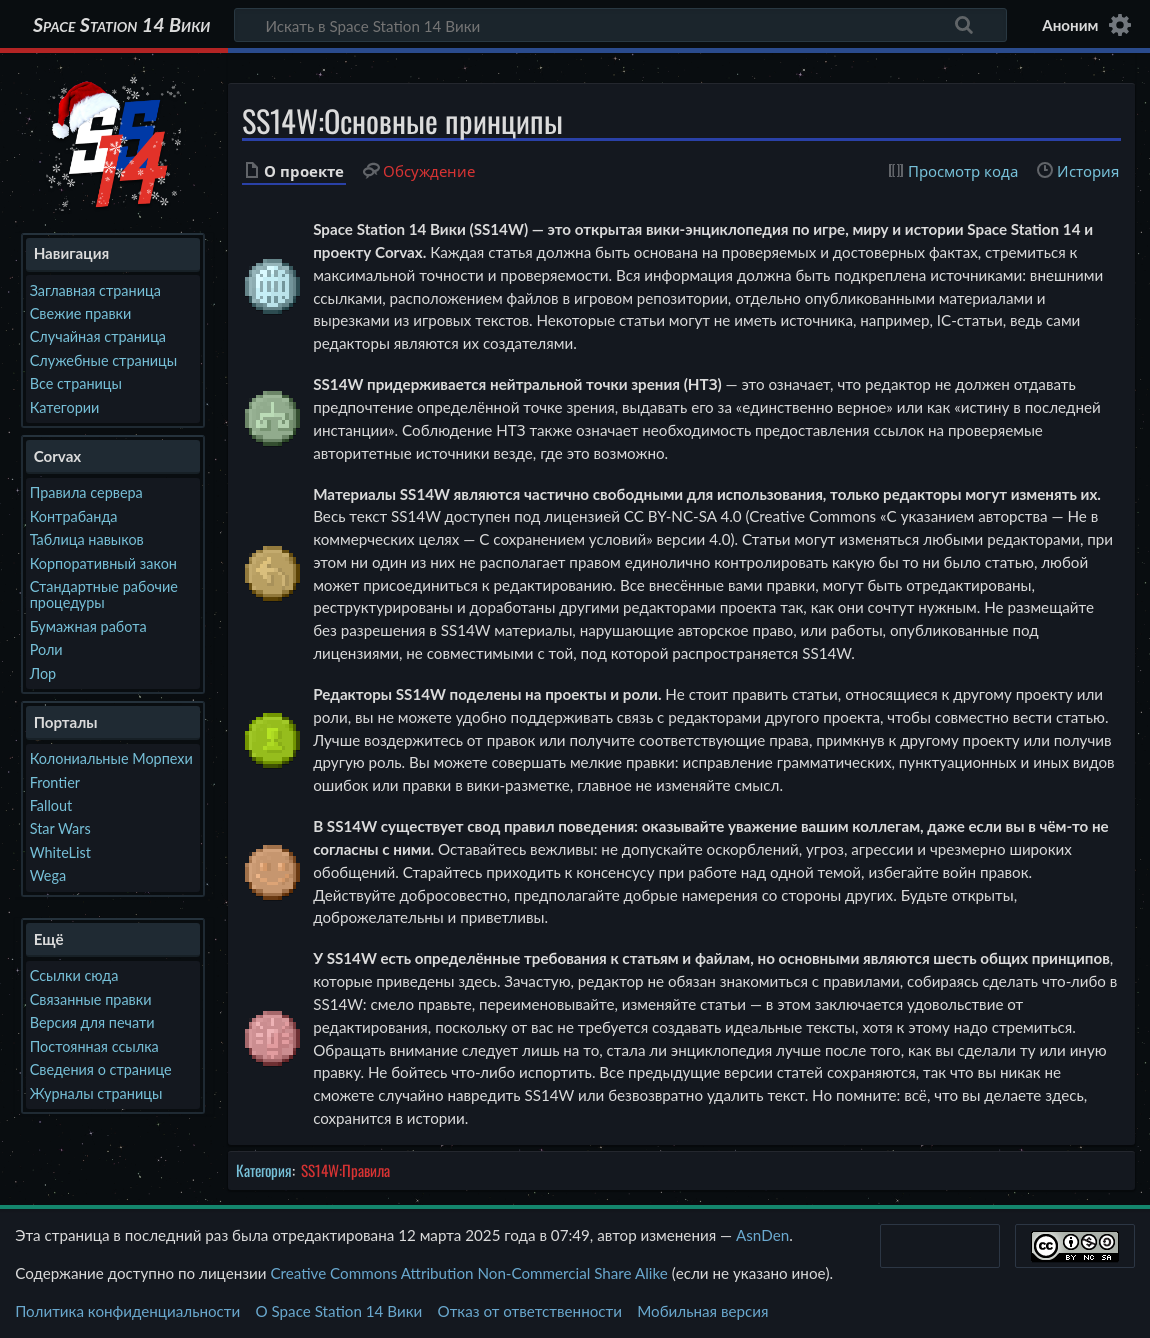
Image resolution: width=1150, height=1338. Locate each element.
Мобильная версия (702, 1311)
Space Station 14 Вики (121, 25)
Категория (264, 1170)
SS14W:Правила (345, 1170)
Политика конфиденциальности (127, 1311)
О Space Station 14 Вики (338, 1311)
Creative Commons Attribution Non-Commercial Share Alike (468, 1273)
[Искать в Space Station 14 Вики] (620, 25)
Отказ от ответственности (530, 1311)
